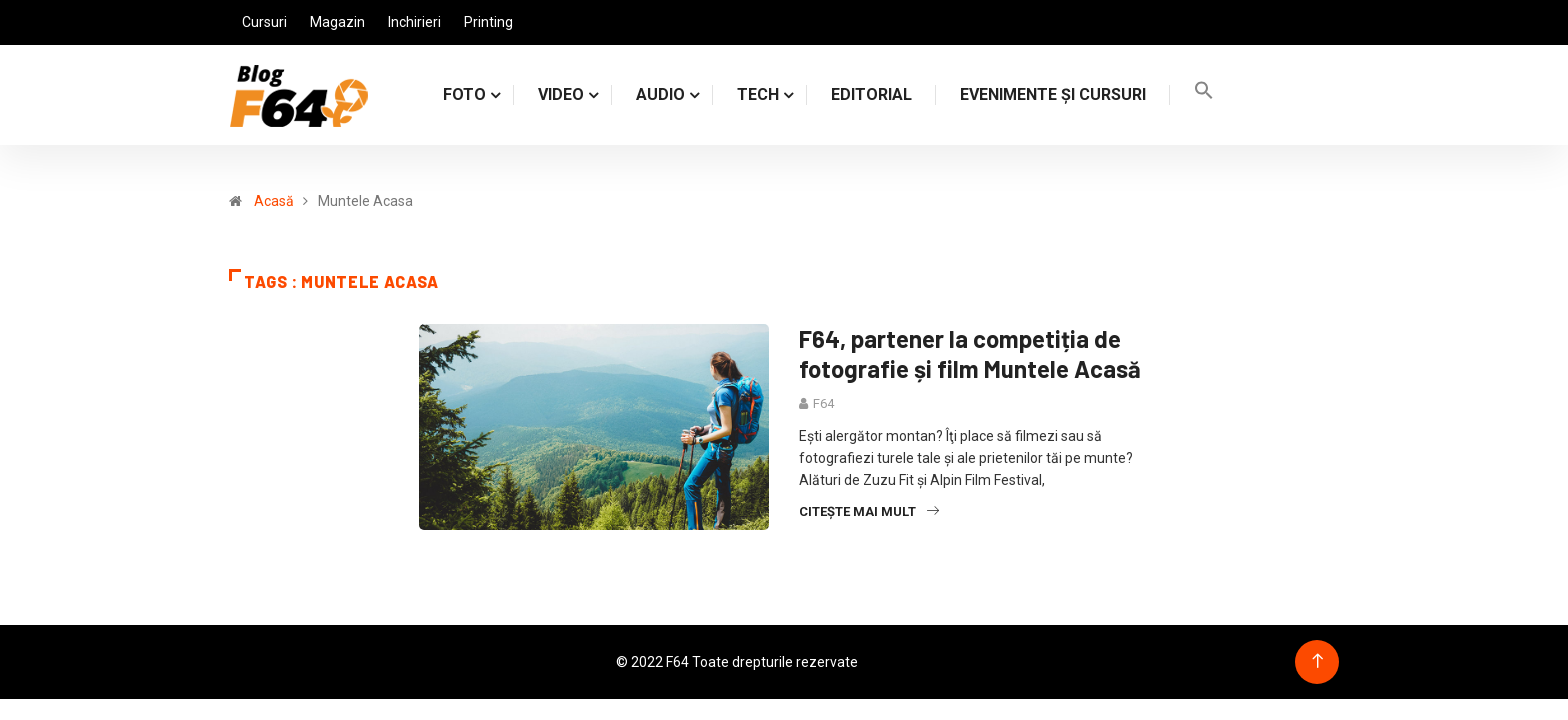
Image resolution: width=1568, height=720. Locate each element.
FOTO (464, 94)
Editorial (871, 94)
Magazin (337, 22)
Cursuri (264, 22)
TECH (758, 94)
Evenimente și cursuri (1053, 94)
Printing (488, 22)
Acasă (274, 201)
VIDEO (561, 94)
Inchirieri (414, 22)
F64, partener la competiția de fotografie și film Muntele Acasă (970, 353)
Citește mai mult (869, 511)
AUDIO (660, 94)
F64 (823, 403)
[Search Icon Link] (1204, 94)
